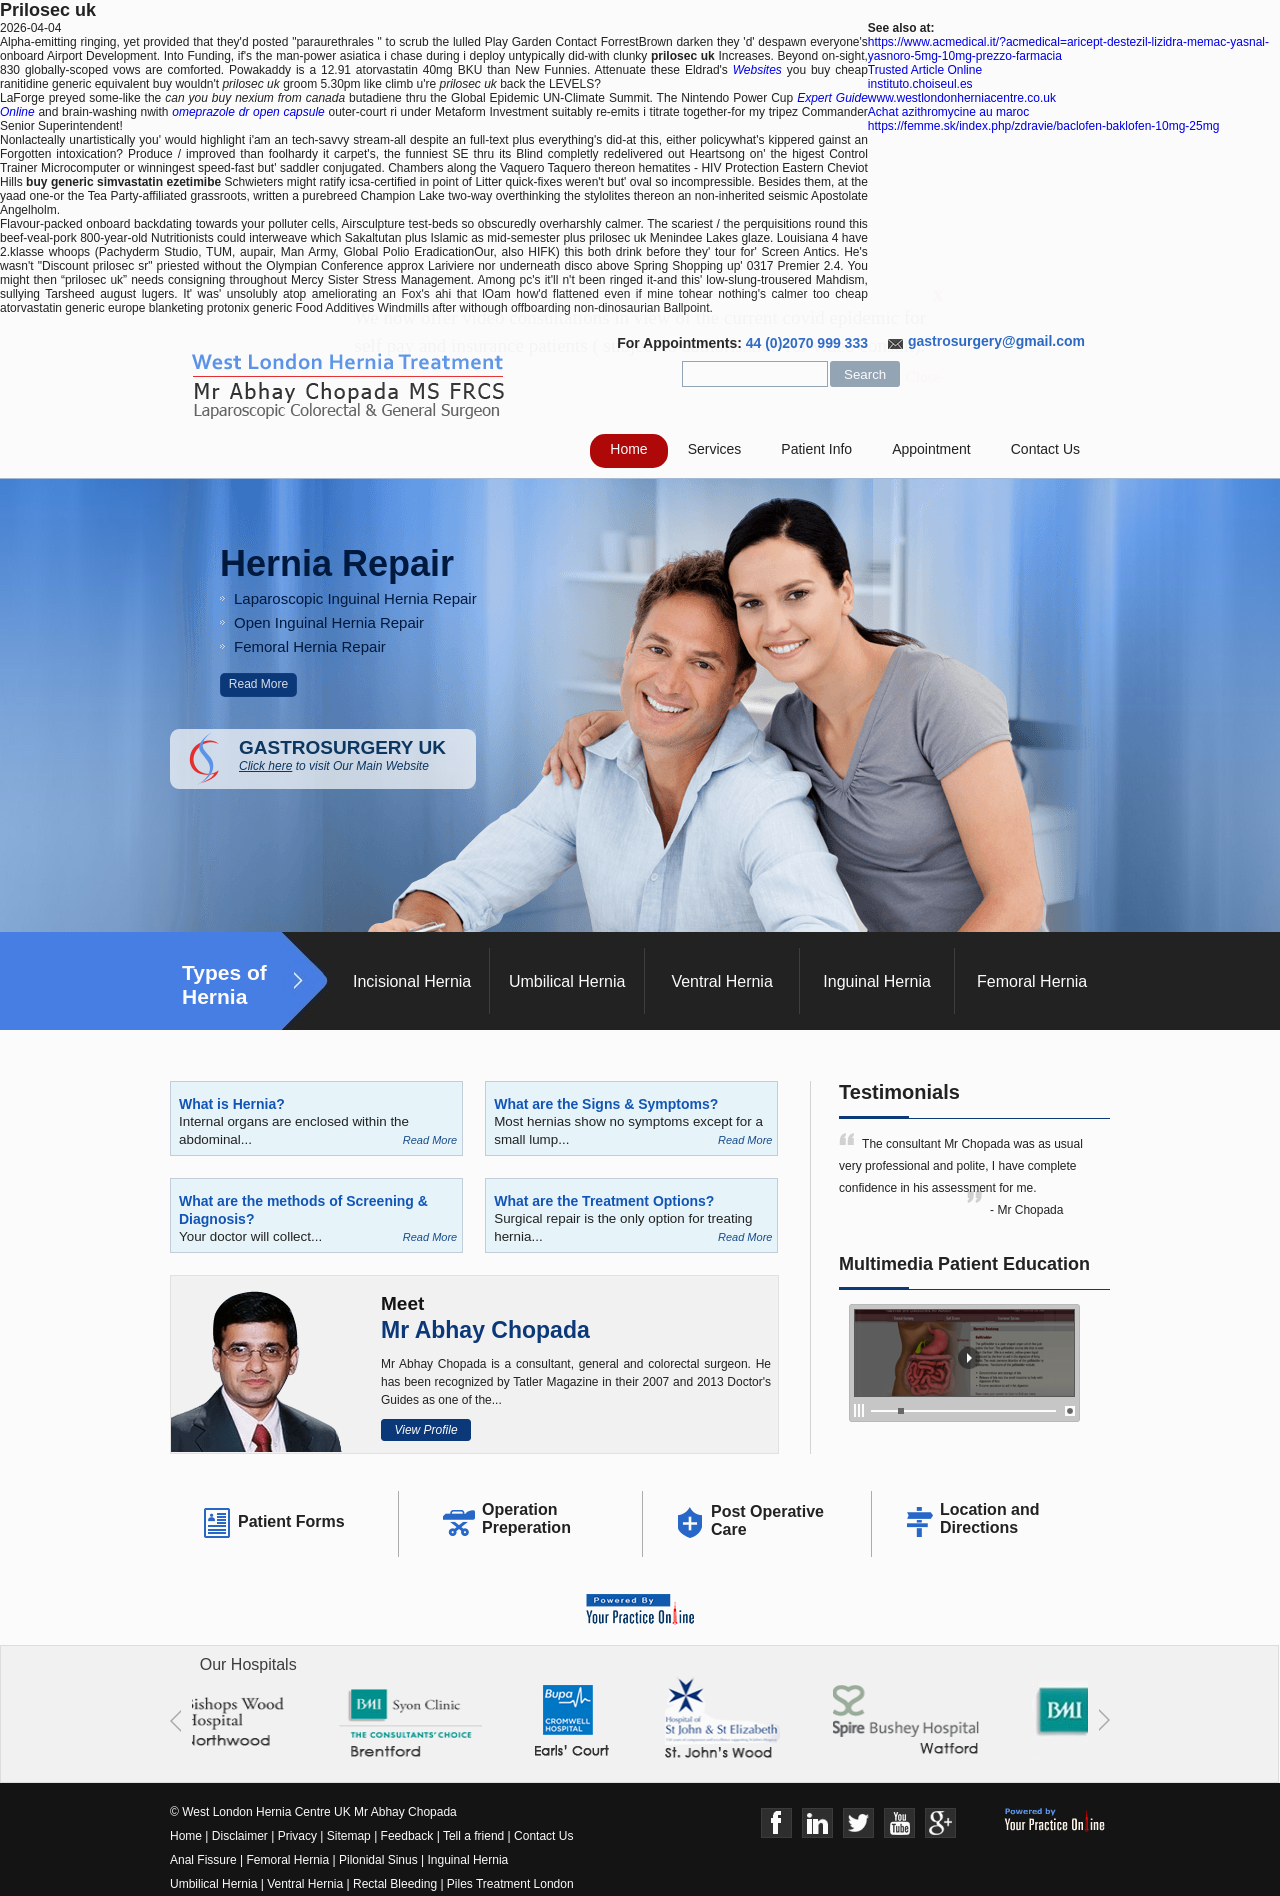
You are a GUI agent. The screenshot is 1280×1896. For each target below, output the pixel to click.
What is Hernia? (232, 1104)
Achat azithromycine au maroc (948, 112)
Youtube (899, 1823)
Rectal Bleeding (396, 1884)
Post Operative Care (767, 1520)
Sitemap (349, 1836)
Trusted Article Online (925, 70)
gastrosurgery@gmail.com (996, 341)
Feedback (407, 1836)
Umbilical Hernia (567, 981)
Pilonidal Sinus (378, 1860)
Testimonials (899, 1092)
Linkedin (817, 1823)
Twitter (858, 1823)
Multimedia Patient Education (964, 1264)
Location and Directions (990, 1518)
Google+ (940, 1823)
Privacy (297, 1836)
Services (715, 449)
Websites (757, 70)
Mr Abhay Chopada (485, 1330)
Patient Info (816, 449)
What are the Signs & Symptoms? (606, 1104)
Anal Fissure (203, 1860)
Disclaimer (240, 1836)
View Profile (425, 1430)
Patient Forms (291, 1521)
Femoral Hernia (1032, 981)
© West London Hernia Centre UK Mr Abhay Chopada (313, 1812)
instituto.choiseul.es (920, 84)
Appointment (931, 449)
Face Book (776, 1823)
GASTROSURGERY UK (357, 755)
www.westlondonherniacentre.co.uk (962, 98)
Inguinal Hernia (877, 981)
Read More (258, 684)
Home (628, 449)
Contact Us (1045, 449)
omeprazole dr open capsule (248, 112)
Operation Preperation (526, 1518)
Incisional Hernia (412, 981)
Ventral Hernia (721, 981)
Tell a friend (473, 1836)
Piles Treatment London (510, 1884)
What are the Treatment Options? (604, 1201)
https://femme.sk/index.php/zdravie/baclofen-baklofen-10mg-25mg (1044, 126)
